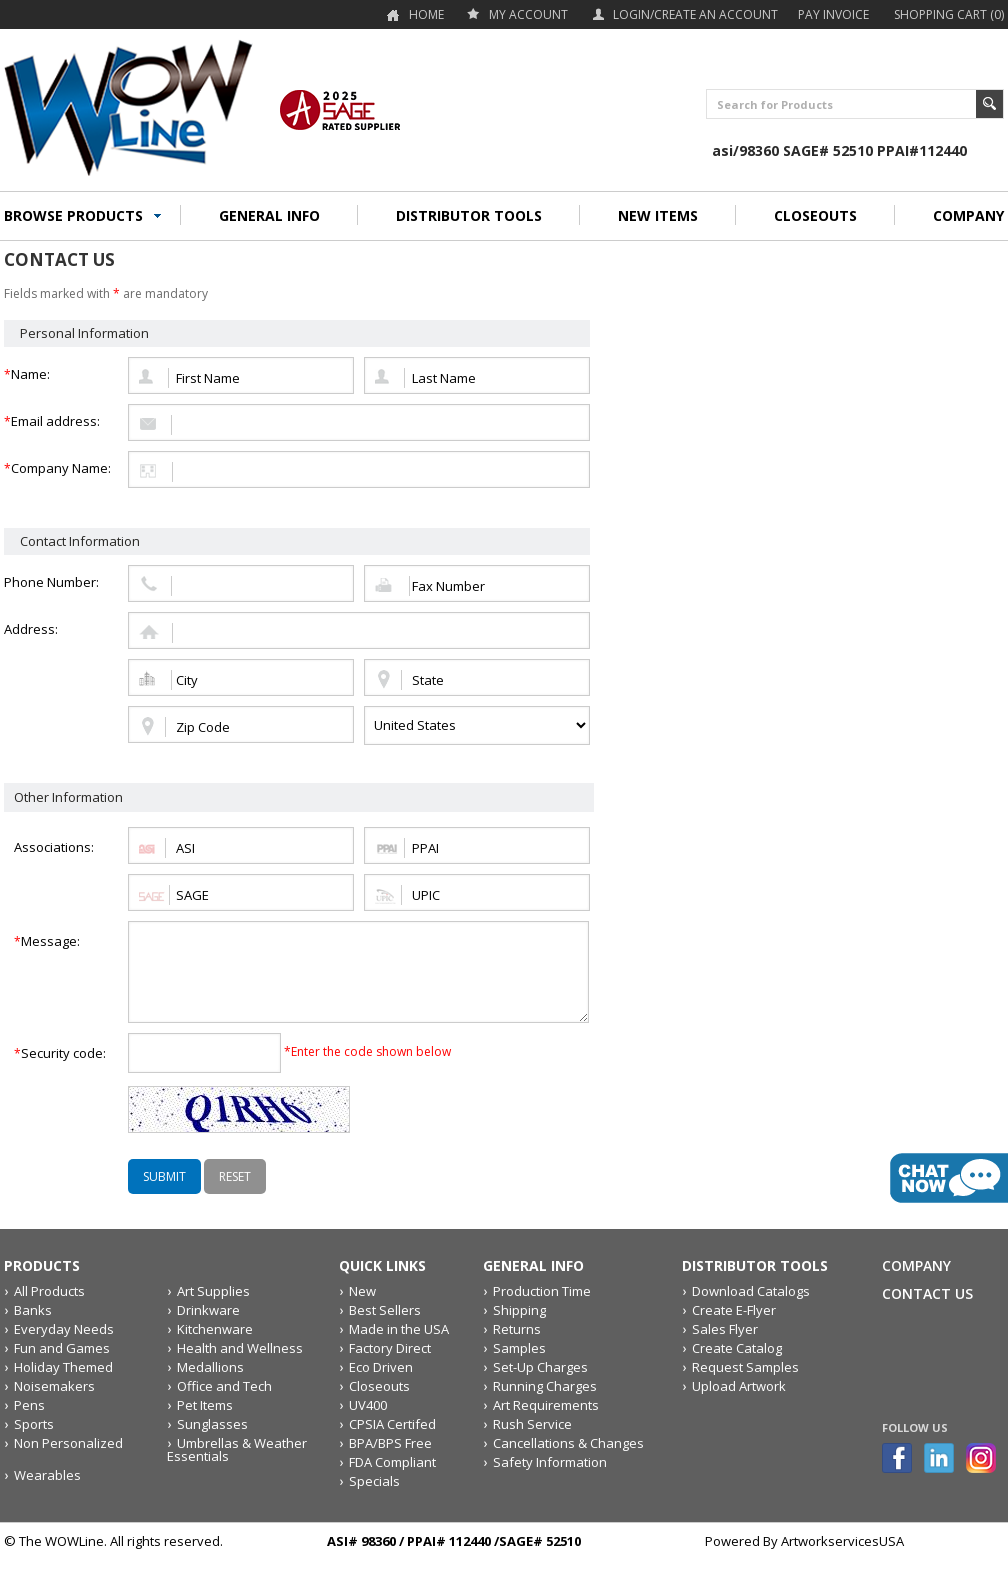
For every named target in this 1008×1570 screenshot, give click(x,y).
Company (916, 1265)
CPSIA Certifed (392, 1424)
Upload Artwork (739, 1386)
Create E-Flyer (734, 1310)
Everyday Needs (64, 1329)
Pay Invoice (833, 14)
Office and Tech (224, 1386)
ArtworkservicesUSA (842, 1541)
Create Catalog (737, 1348)
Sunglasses (212, 1424)
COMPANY (968, 215)
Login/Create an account (695, 14)
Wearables (47, 1475)
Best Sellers (385, 1310)
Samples (519, 1348)
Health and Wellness (240, 1348)
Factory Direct (390, 1348)
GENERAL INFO (269, 215)
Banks (33, 1310)
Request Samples (745, 1367)
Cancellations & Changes (568, 1443)
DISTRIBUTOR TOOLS (469, 215)
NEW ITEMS (658, 215)
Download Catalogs (751, 1291)
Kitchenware (215, 1329)
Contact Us (927, 1293)
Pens (29, 1405)
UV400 (368, 1405)
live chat (949, 1178)
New (362, 1291)
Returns (517, 1329)
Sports (34, 1424)
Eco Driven (381, 1367)
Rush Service (532, 1424)
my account (528, 14)
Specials (374, 1481)
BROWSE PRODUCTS (73, 215)
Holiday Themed (63, 1367)
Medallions (210, 1367)
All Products (49, 1291)
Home (426, 14)
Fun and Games (62, 1348)
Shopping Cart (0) (949, 14)
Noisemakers (54, 1386)
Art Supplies (213, 1291)
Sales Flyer (725, 1329)
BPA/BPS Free (390, 1443)
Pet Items (205, 1405)
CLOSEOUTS (815, 215)
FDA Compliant (392, 1462)
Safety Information (550, 1462)
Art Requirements (546, 1405)
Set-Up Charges (540, 1367)
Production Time (542, 1291)
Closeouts (379, 1386)
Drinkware (208, 1310)
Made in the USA (399, 1329)
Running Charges (545, 1386)
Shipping (519, 1310)
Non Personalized (68, 1443)
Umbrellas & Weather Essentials (237, 1449)
